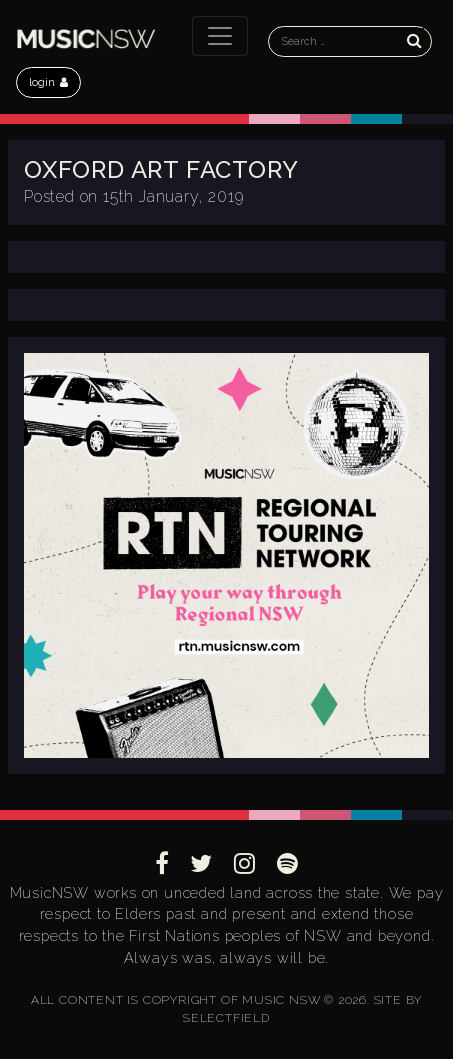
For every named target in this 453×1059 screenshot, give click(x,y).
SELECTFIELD (226, 1018)
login (48, 82)
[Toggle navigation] (220, 36)
